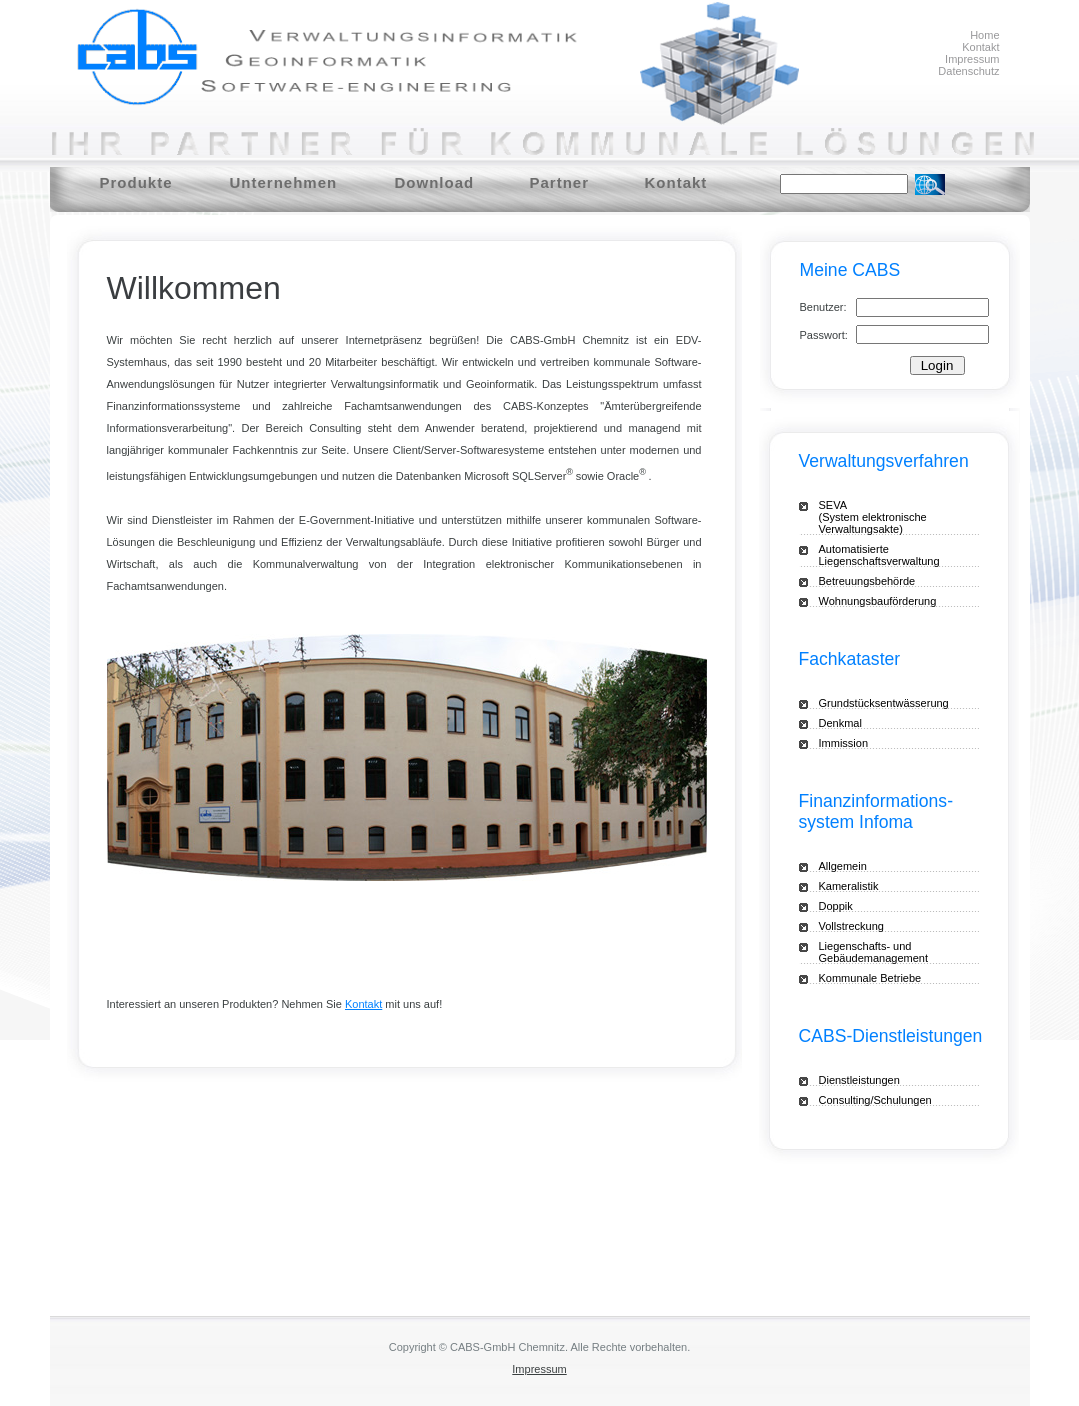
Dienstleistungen (859, 1080)
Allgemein (843, 866)
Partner (560, 182)
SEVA (889, 517)
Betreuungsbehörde (867, 581)
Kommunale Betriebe (870, 978)
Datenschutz (968, 71)
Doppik (836, 906)
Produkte (136, 182)
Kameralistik (849, 886)
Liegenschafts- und (889, 952)
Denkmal (840, 723)
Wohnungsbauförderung (878, 601)
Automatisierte (899, 555)
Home (984, 35)
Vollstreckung (851, 926)
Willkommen (194, 288)
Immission (844, 743)
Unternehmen (284, 182)
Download (435, 182)
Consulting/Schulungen (875, 1100)
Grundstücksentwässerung (884, 703)
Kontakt (980, 47)
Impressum (972, 59)
